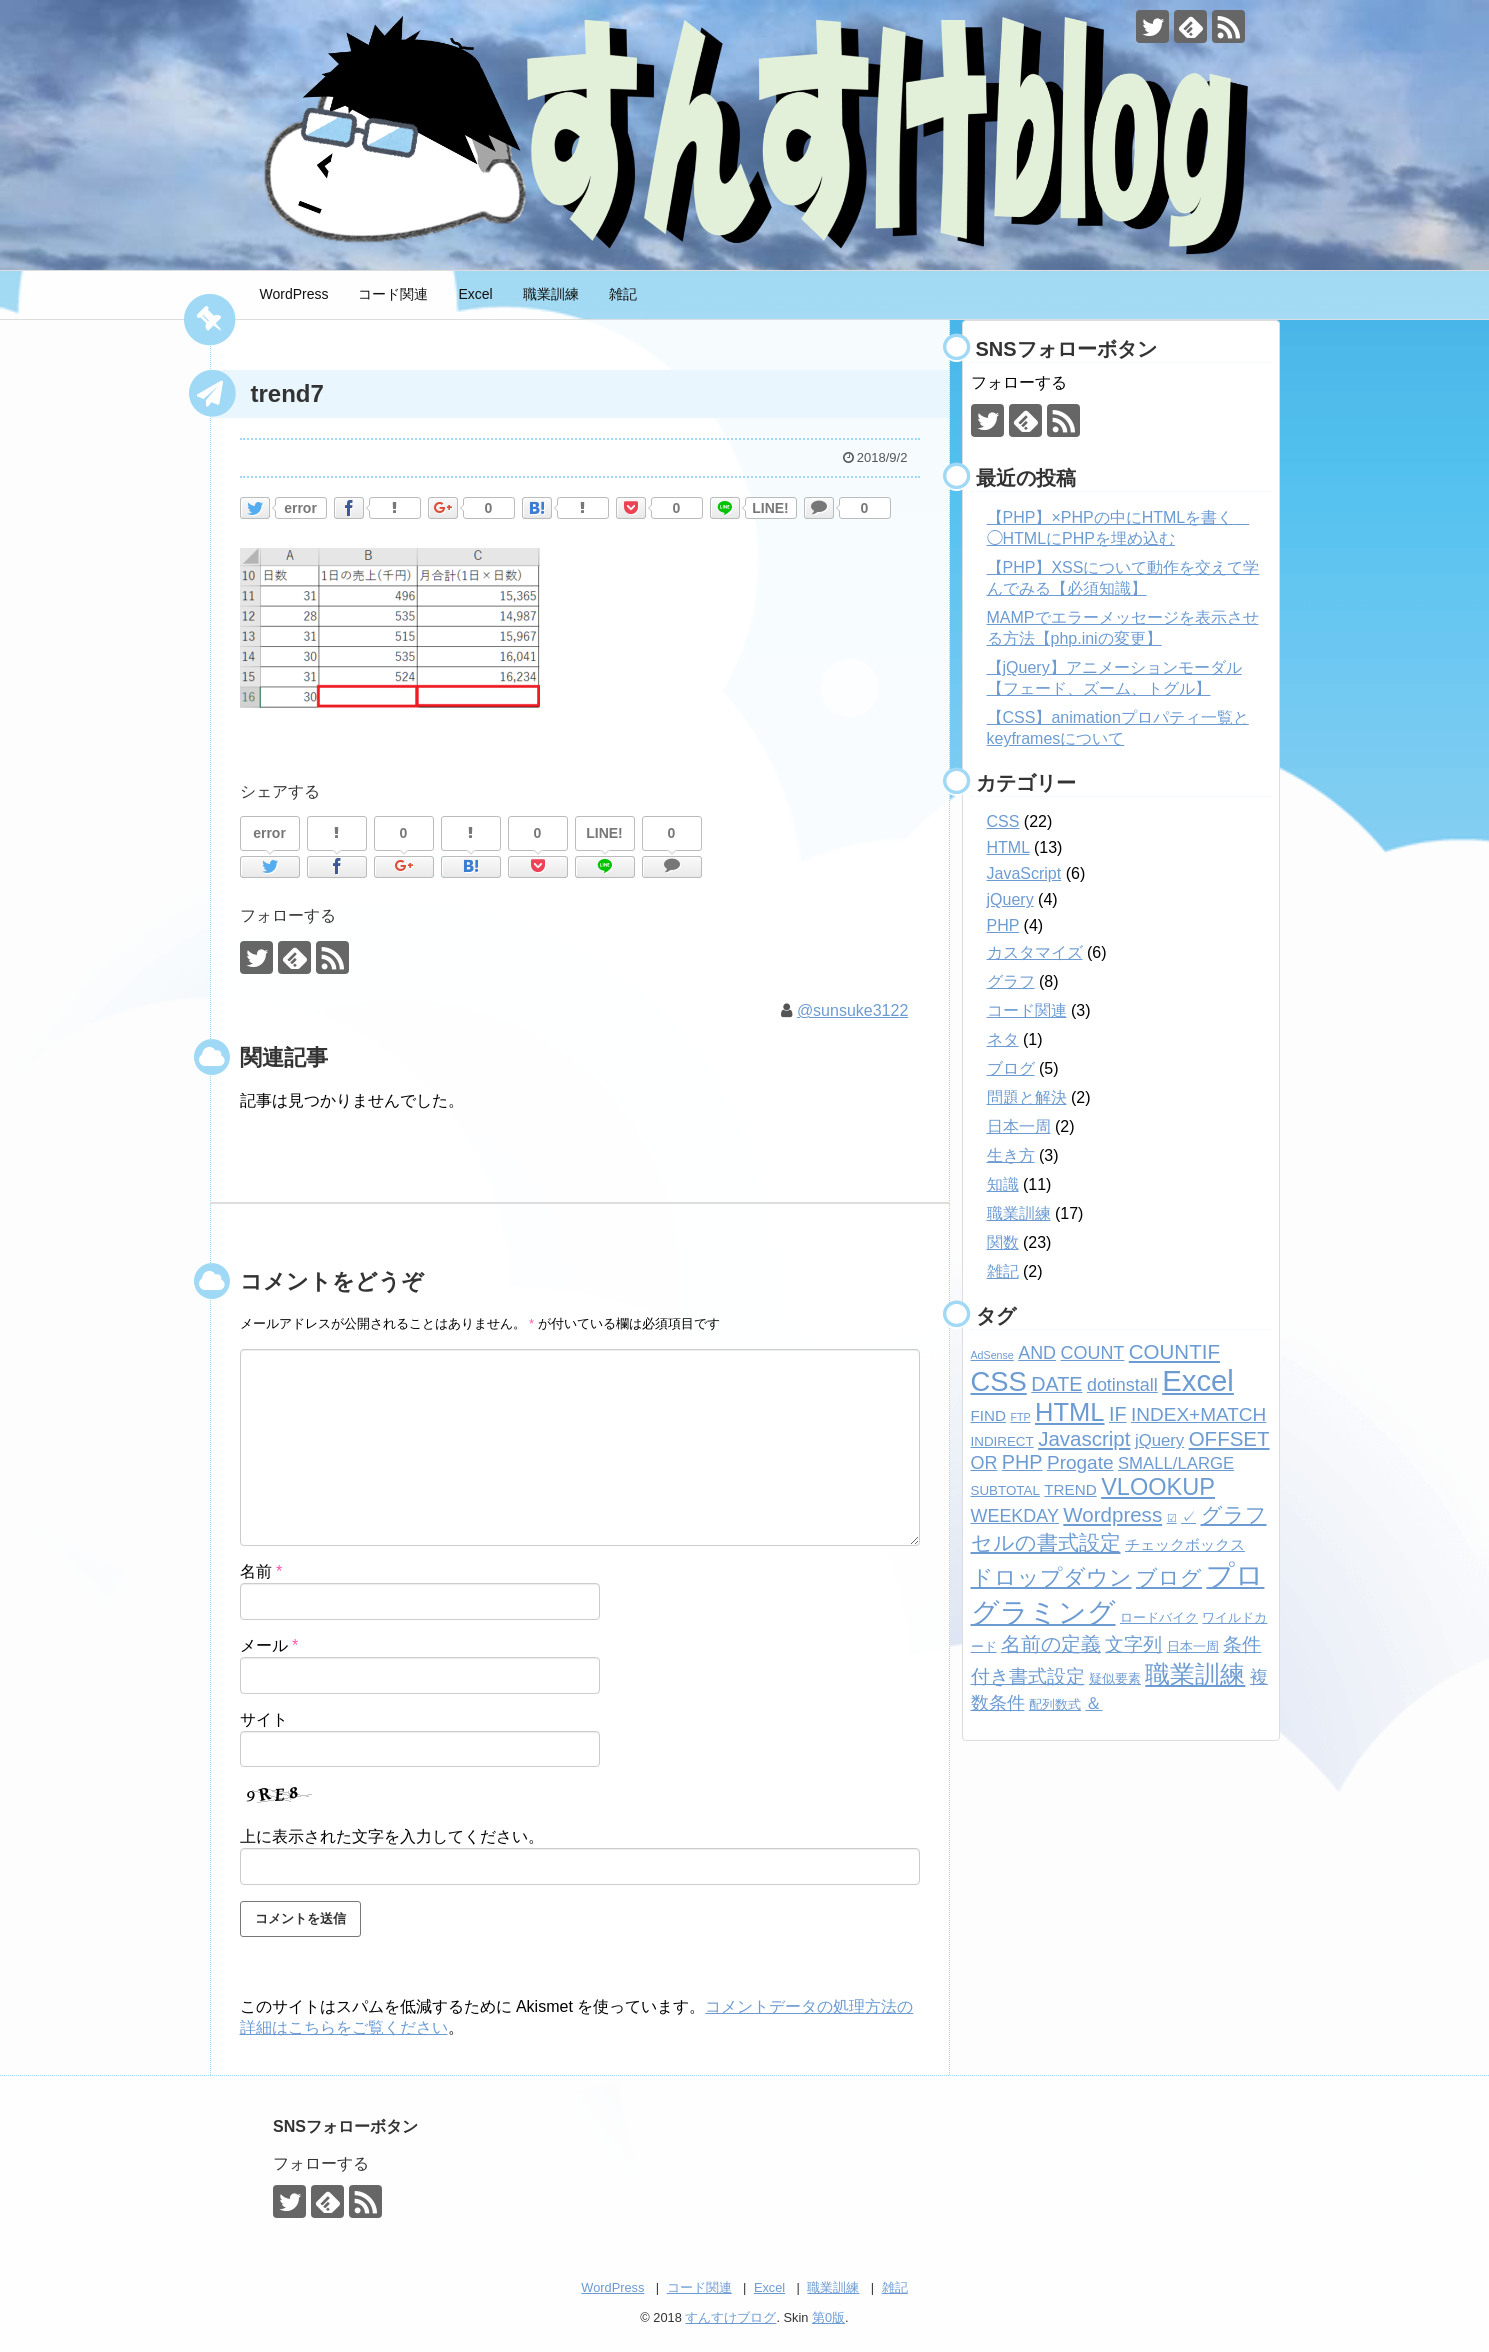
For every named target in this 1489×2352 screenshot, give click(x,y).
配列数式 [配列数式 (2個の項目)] (1055, 1704)
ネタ (1003, 1039)
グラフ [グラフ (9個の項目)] (1234, 1515)
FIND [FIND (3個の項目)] (988, 1415)
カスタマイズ (1035, 952)
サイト (264, 1719)
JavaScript (1024, 873)
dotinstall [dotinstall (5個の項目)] (1122, 1385)
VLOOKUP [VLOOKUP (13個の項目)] (1158, 1487)
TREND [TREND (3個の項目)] (1070, 1489)
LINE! (770, 508)
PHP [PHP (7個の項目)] (1022, 1462)
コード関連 (393, 294)
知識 (1003, 1184)
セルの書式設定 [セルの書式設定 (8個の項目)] (1046, 1542)
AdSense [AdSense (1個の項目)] (992, 1355)
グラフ (1011, 981)
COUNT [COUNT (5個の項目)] (1093, 1353)
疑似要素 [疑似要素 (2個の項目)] (1115, 1678)
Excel (475, 294)
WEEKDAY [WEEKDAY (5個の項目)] (1015, 1516)
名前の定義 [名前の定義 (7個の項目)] (1051, 1644)
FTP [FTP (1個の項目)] (1020, 1417)
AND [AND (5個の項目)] (1037, 1353)
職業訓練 (551, 294)
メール (269, 1645)
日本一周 (1019, 1126)
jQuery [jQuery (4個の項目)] (1159, 1440)
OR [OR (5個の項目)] (984, 1463)
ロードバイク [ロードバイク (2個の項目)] (1159, 1617)
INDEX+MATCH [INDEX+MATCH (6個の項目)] (1198, 1414)
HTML (1008, 847)
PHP (1003, 925)
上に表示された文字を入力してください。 (392, 1836)
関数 (1003, 1242)
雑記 (623, 294)
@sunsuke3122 (852, 1010)
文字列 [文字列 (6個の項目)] (1133, 1644)
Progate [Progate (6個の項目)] (1080, 1462)
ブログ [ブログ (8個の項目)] (1169, 1577)
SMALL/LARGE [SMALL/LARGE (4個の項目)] (1176, 1463)
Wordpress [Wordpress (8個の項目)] (1112, 1514)
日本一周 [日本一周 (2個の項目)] (1193, 1646)
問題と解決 (1027, 1097)
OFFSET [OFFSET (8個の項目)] (1229, 1438)
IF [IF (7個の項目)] (1118, 1414)
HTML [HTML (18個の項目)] (1069, 1412)
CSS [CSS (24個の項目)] (999, 1381)
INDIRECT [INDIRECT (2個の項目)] (1002, 1441)
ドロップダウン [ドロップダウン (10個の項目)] (1051, 1577)
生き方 (1011, 1155)
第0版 (828, 2317)
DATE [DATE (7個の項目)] (1056, 1384)
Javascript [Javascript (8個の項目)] (1084, 1438)
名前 (261, 1571)
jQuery (1010, 899)
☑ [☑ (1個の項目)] (1172, 1518)
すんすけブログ (730, 2317)
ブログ (1011, 1068)
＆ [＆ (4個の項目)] (1093, 1703)
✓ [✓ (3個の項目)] (1188, 1516)
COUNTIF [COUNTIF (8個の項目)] (1174, 1351)
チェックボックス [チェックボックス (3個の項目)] (1185, 1544)
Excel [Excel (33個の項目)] (1198, 1380)
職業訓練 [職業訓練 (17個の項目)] (1195, 1674)
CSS (1003, 821)
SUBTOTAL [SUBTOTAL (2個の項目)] (1005, 1490)
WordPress (294, 294)
